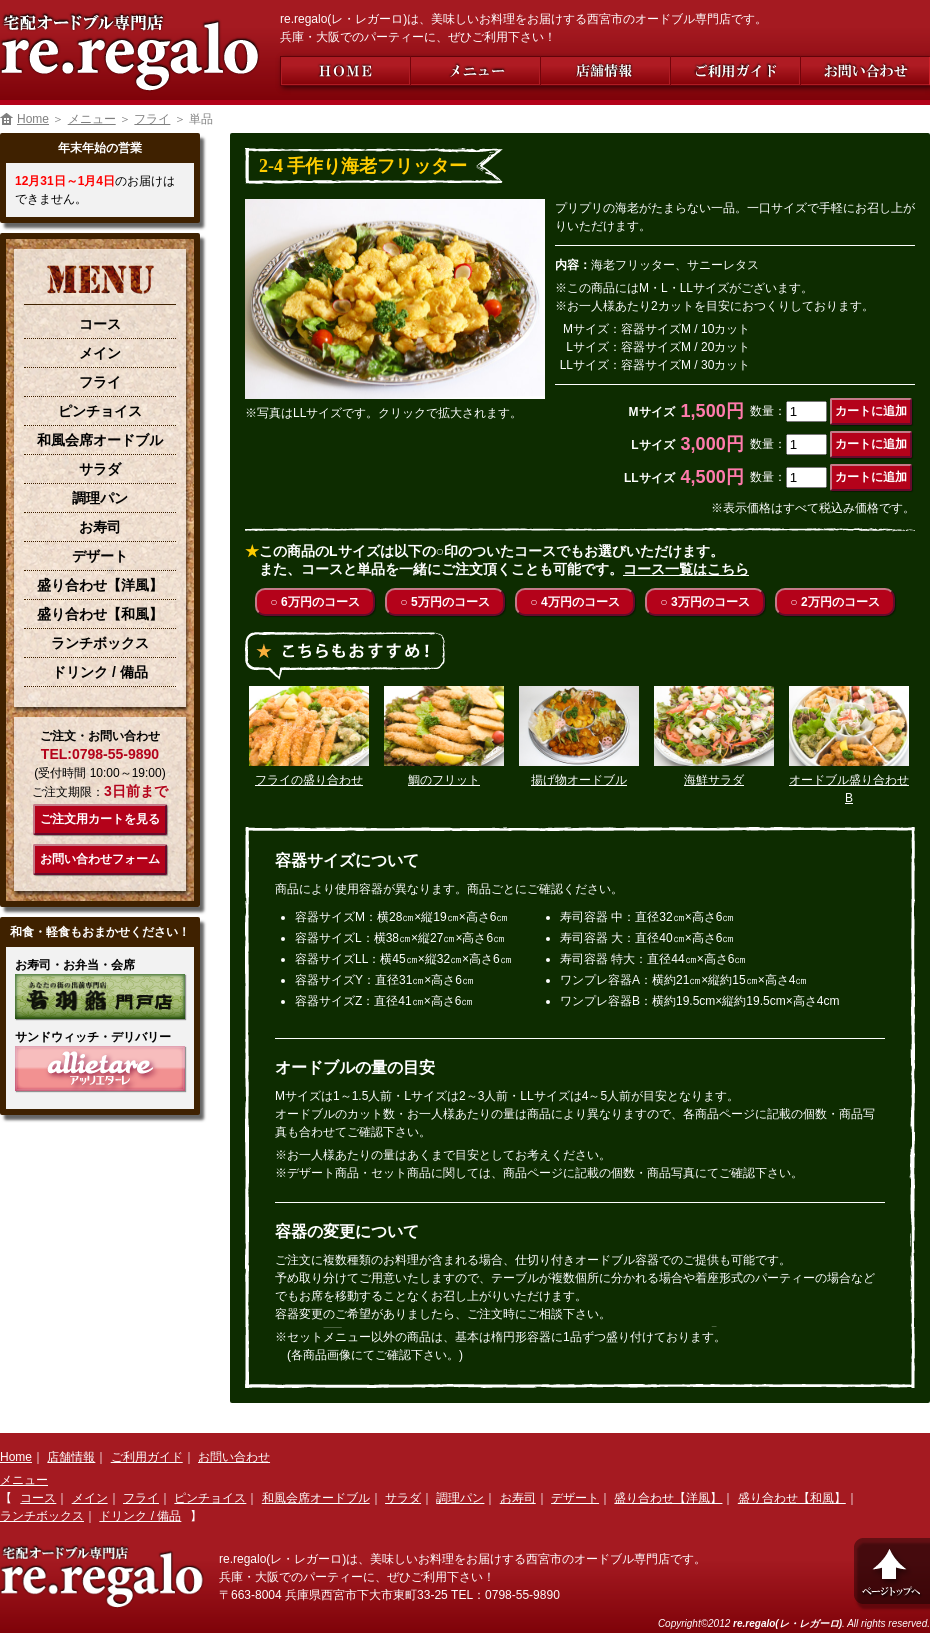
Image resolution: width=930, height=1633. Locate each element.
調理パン (100, 498)
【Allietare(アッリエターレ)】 (100, 1068)
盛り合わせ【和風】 (100, 614)
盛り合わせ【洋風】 (100, 585)
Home (345, 71)
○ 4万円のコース (574, 602)
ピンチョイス (100, 411)
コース (100, 324)
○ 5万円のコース (444, 602)
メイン (100, 353)
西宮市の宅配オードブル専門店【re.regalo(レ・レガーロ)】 (130, 45)
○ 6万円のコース (314, 602)
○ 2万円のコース (834, 602)
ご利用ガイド (735, 71)
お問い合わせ (865, 71)
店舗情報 (605, 71)
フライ (152, 119)
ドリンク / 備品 (100, 672)
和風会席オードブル (100, 440)
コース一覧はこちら (686, 569)
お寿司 (100, 527)
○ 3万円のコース (704, 602)
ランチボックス (100, 643)
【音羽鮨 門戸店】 (100, 996)
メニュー (475, 71)
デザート (100, 556)
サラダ (100, 469)
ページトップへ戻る (890, 1573)
